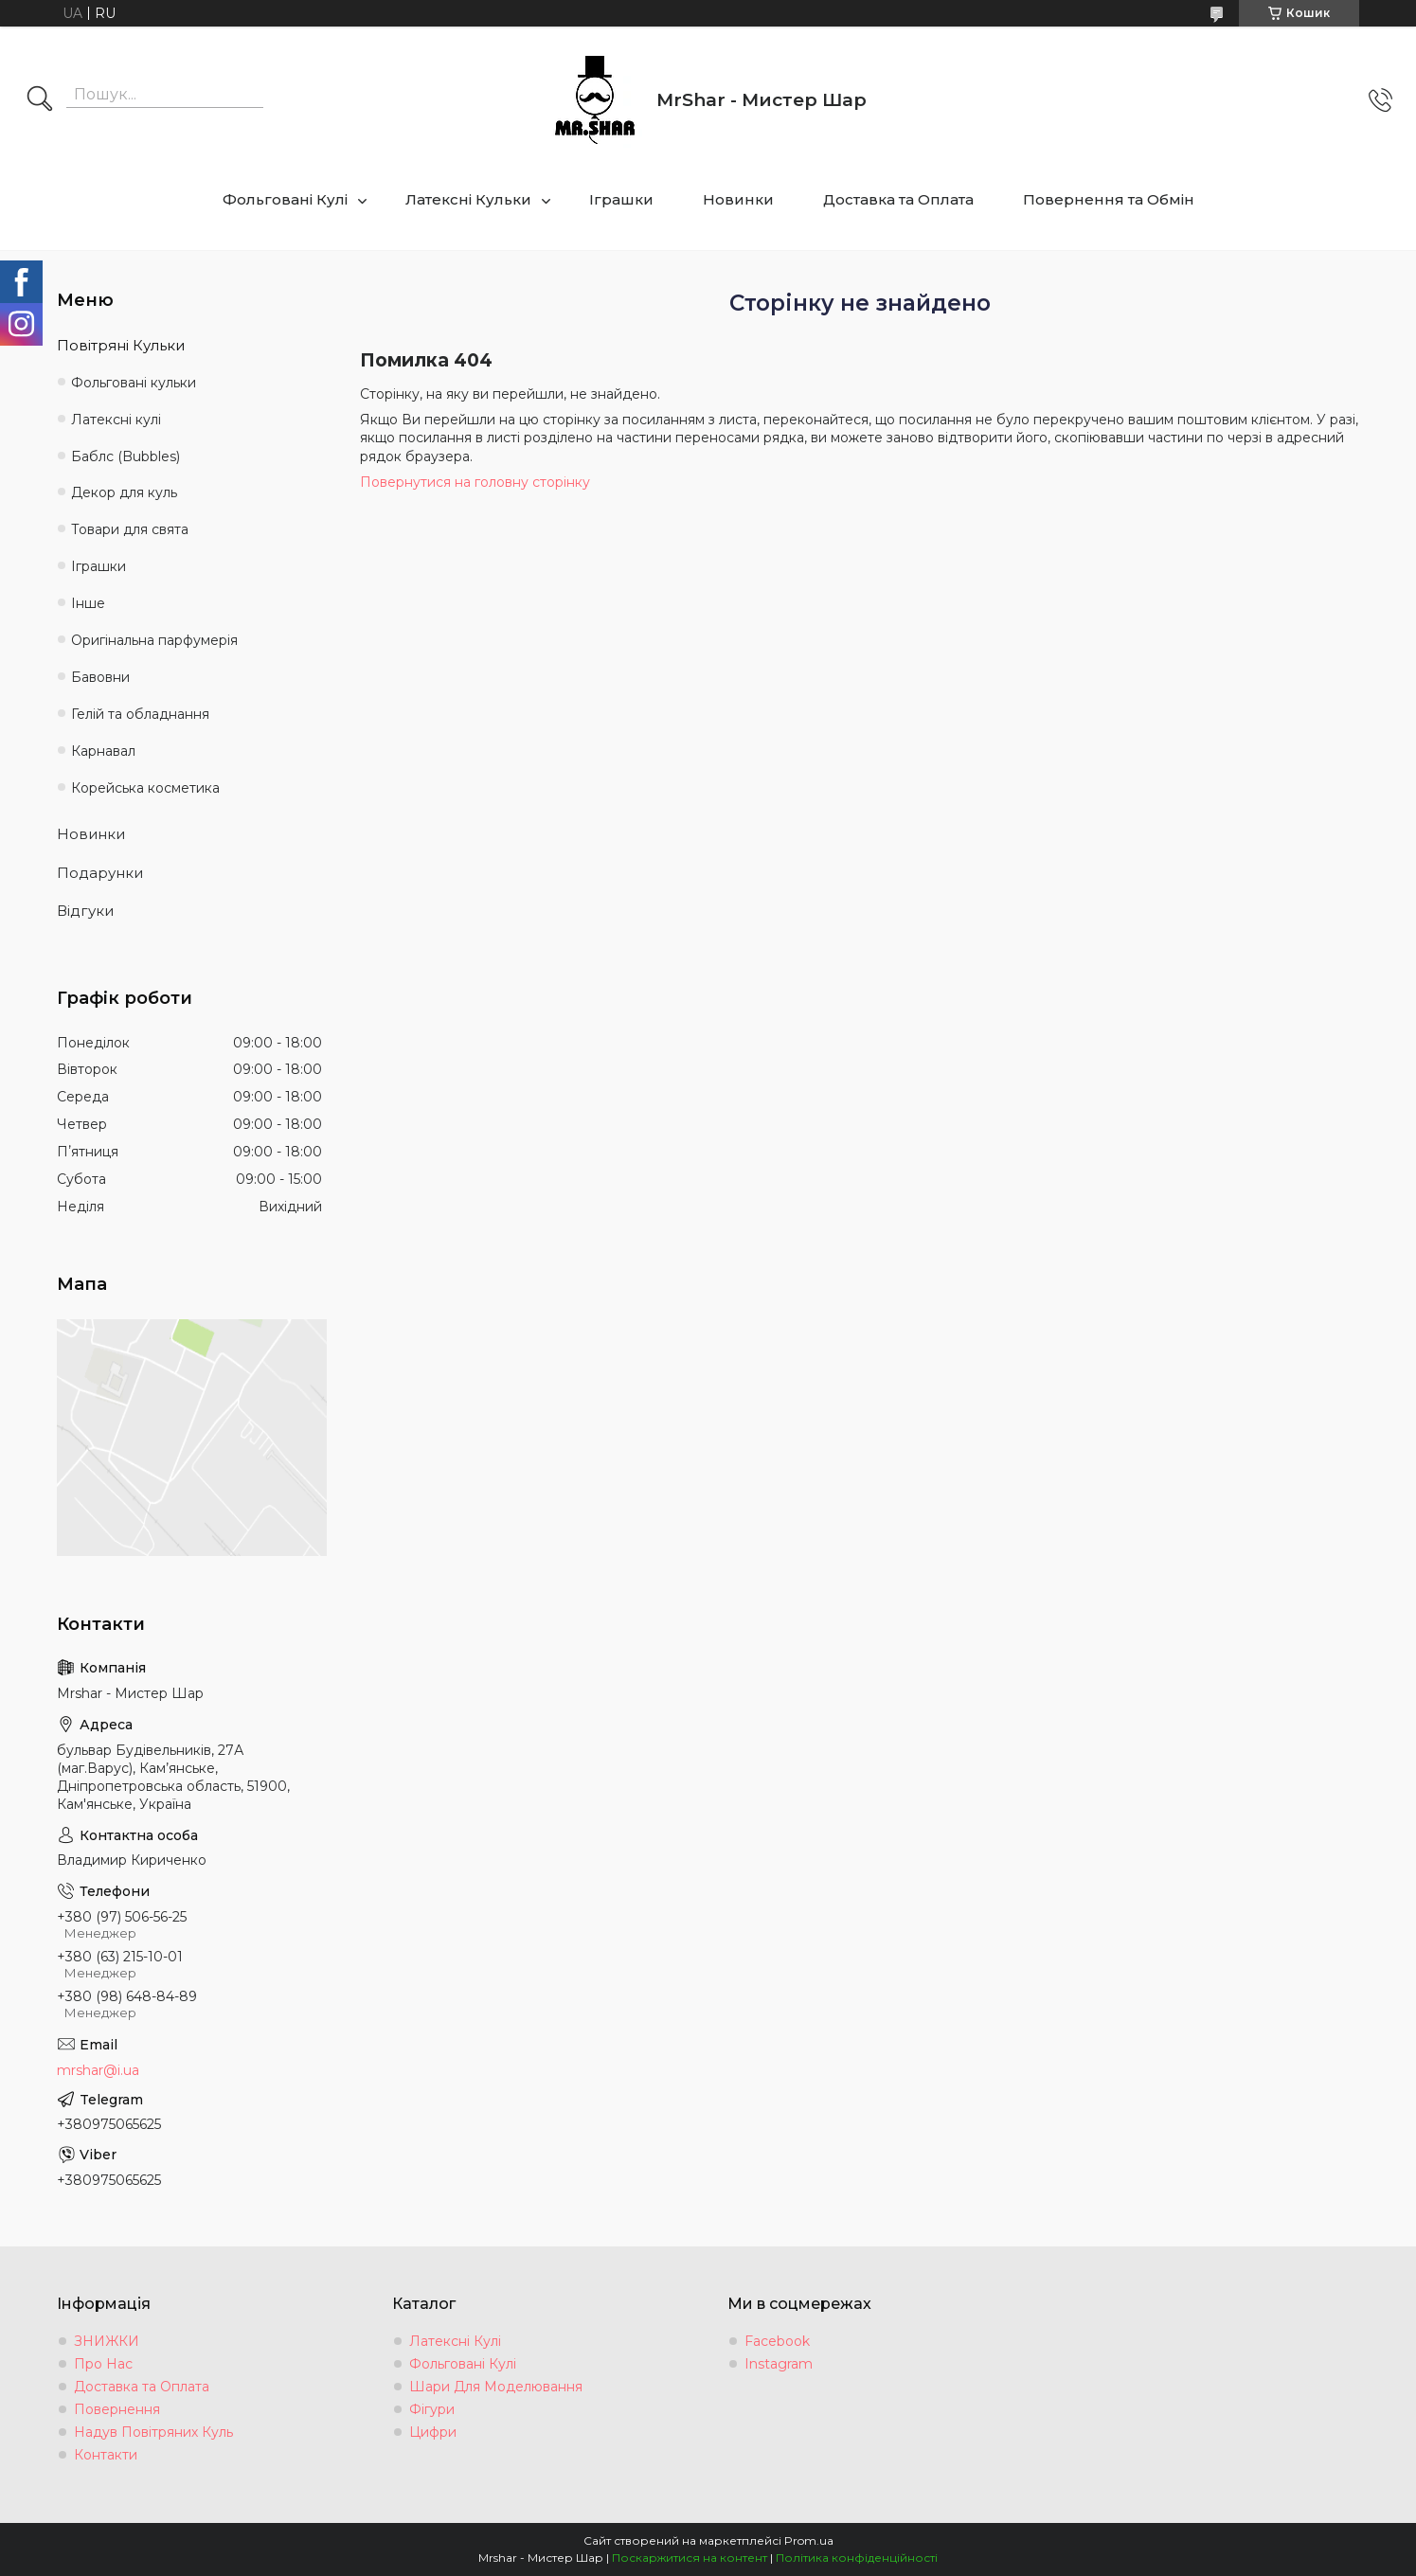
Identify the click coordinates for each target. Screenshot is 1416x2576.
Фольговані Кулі (285, 199)
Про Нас (103, 2363)
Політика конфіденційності (857, 2557)
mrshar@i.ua (98, 2070)
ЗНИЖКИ (106, 2341)
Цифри (433, 2432)
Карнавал (103, 751)
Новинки (738, 199)
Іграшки (621, 199)
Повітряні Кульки (121, 345)
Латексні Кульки (468, 199)
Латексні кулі (116, 419)
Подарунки (100, 873)
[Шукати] (40, 100)
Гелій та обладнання (140, 714)
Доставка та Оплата (898, 199)
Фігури (432, 2409)
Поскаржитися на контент (689, 2557)
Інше (88, 603)
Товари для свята (129, 529)
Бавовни (100, 677)
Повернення (117, 2409)
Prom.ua (808, 2540)
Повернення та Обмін (1108, 199)
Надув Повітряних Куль (153, 2432)
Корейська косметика (145, 787)
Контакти (105, 2454)
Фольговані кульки (133, 382)
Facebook (777, 2341)
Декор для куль (124, 492)
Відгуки (85, 911)
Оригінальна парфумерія (154, 640)
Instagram (778, 2363)
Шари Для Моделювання (496, 2386)
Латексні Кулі (455, 2341)
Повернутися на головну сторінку (475, 482)
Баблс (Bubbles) (125, 456)
